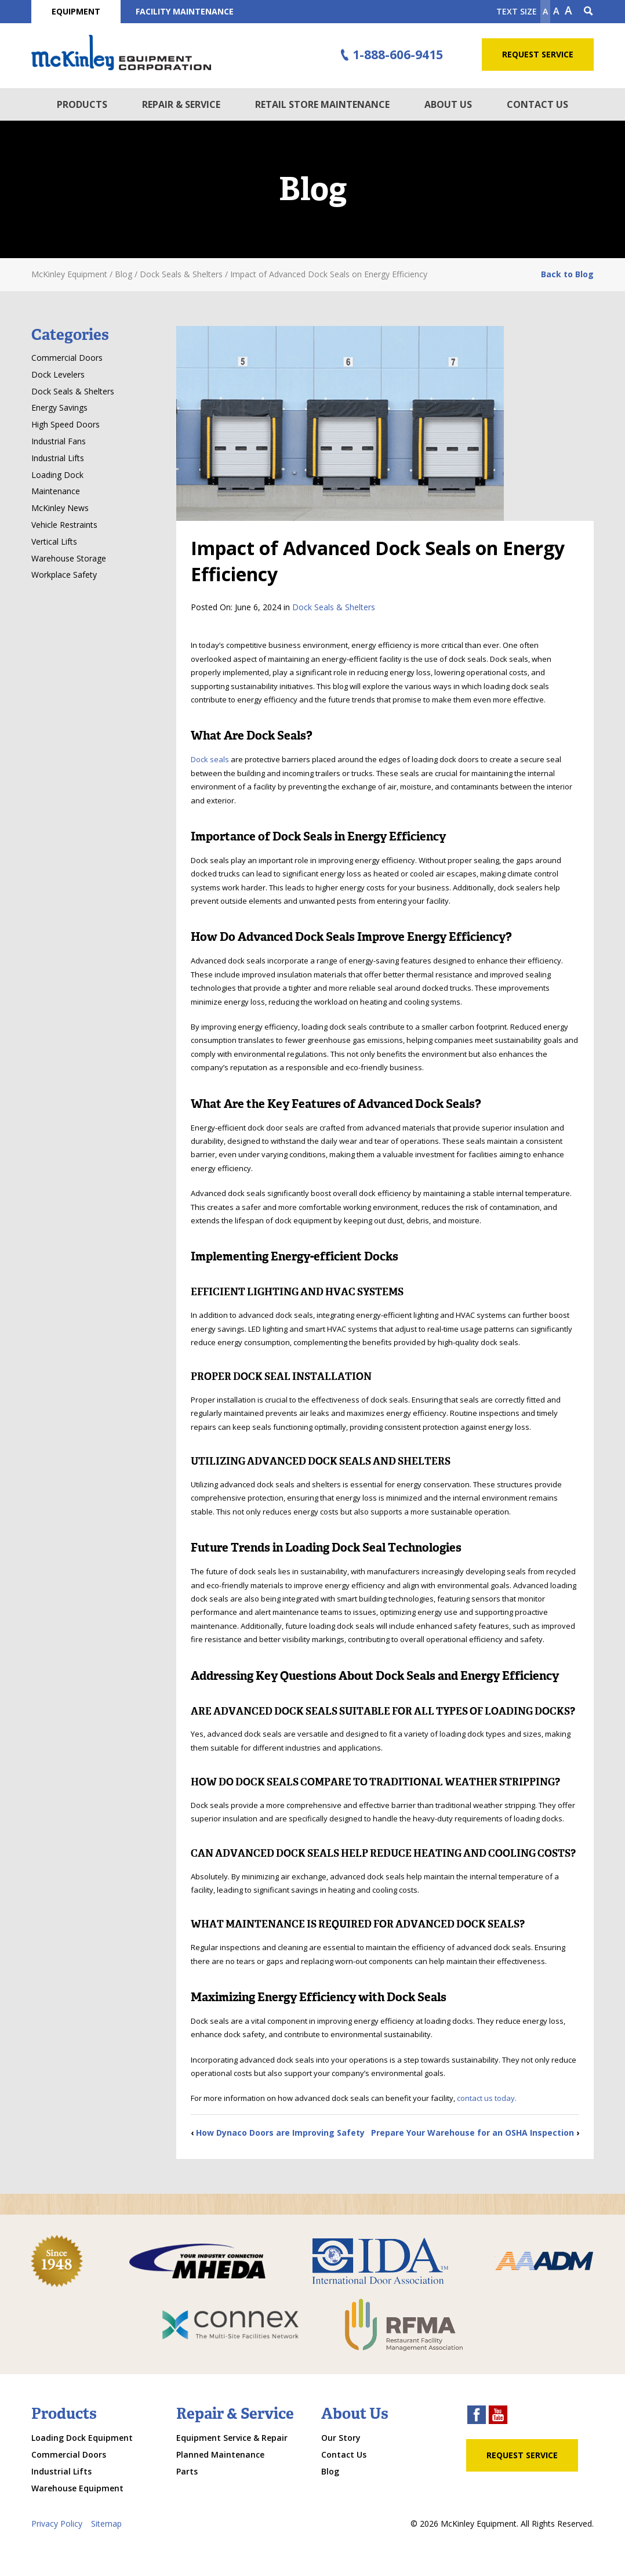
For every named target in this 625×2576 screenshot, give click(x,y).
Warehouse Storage (68, 558)
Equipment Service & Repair (232, 2437)
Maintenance (55, 491)
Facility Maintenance (185, 11)
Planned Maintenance (220, 2454)
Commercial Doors (67, 357)
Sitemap (106, 2523)
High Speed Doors (65, 424)
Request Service (537, 54)
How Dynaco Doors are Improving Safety (280, 2132)
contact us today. (486, 2098)
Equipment (76, 11)
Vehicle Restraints (64, 524)
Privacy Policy (56, 2523)
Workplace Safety (64, 574)
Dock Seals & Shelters (333, 607)
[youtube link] (498, 2416)
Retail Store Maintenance (322, 104)
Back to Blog (567, 274)
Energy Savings (59, 407)
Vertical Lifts (54, 541)
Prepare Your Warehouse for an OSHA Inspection (472, 2132)
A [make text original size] (556, 11)
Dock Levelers (58, 374)
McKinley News (60, 507)
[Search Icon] (588, 11)
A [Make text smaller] (545, 11)
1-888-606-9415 (390, 55)
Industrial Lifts (57, 457)
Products (82, 104)
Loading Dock (57, 474)
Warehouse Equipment (77, 2488)
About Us (448, 104)
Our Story (341, 2437)
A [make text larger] (568, 10)
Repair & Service (181, 104)
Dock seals (211, 759)
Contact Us (537, 104)
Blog (330, 2471)
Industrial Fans (58, 441)
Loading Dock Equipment (82, 2437)
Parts (187, 2471)
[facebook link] (476, 2416)
